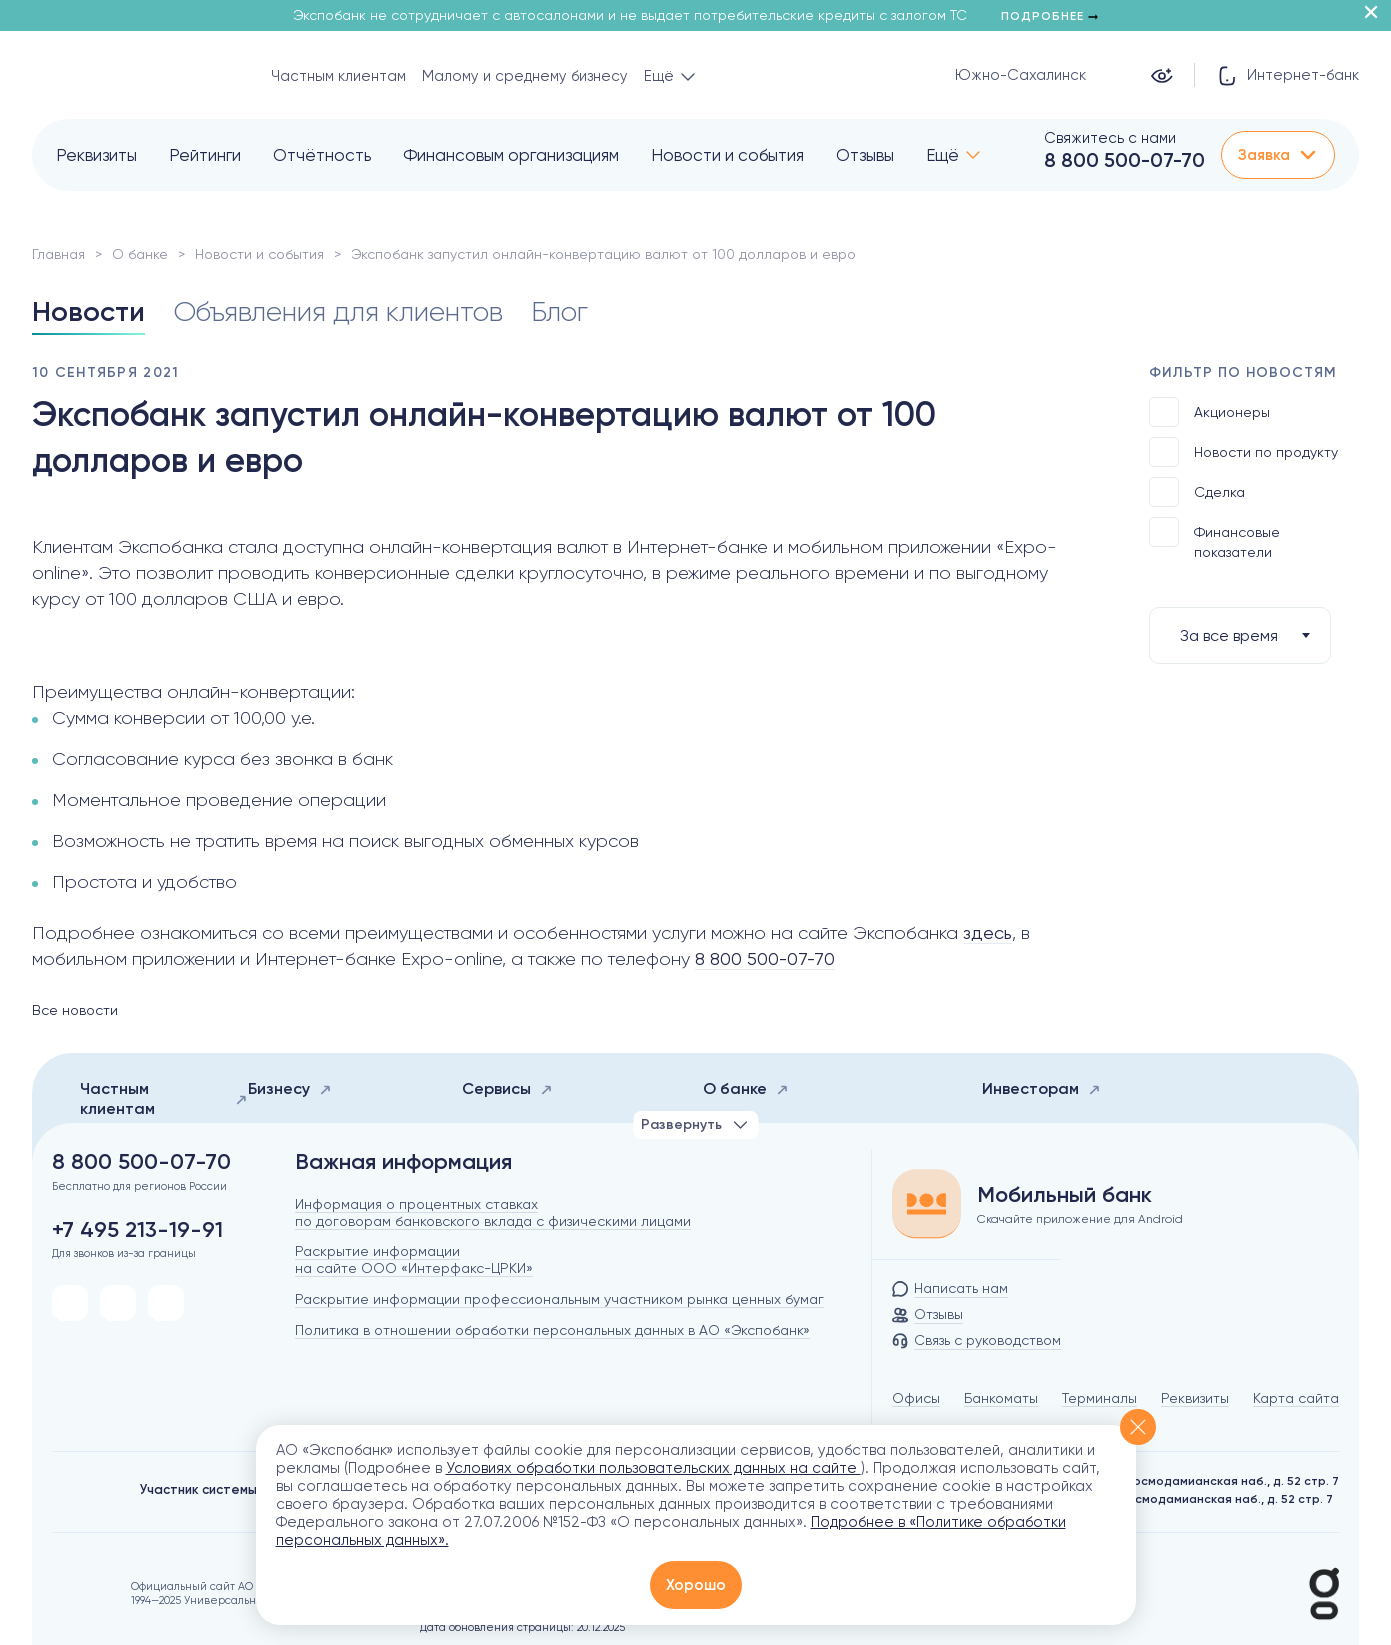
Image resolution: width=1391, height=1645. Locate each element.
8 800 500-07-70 (1124, 160)
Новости (88, 311)
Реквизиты (96, 155)
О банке (140, 254)
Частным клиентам (338, 76)
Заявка (1278, 155)
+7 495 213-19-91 (137, 1230)
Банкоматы (1001, 1398)
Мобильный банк (1064, 1195)
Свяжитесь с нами (1110, 138)
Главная (58, 254)
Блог (559, 311)
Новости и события (727, 155)
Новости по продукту (1243, 452)
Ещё (942, 155)
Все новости (75, 1010)
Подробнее (1049, 16)
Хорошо (696, 1585)
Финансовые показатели (1214, 538)
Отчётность (322, 155)
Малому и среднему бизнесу (525, 76)
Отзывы (865, 155)
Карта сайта (1296, 1398)
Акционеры (1209, 412)
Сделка (1197, 492)
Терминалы (1099, 1398)
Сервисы (507, 1088)
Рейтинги (205, 155)
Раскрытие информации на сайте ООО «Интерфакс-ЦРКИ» (414, 1259)
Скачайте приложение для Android (1080, 1219)
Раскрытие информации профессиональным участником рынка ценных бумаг (559, 1299)
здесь (987, 932)
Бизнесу (290, 1088)
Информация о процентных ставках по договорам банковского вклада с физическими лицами (493, 1212)
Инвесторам (1041, 1088)
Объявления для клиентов (338, 311)
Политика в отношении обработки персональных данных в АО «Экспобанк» (552, 1330)
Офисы (916, 1398)
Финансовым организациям (511, 155)
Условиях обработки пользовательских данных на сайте (653, 1468)
